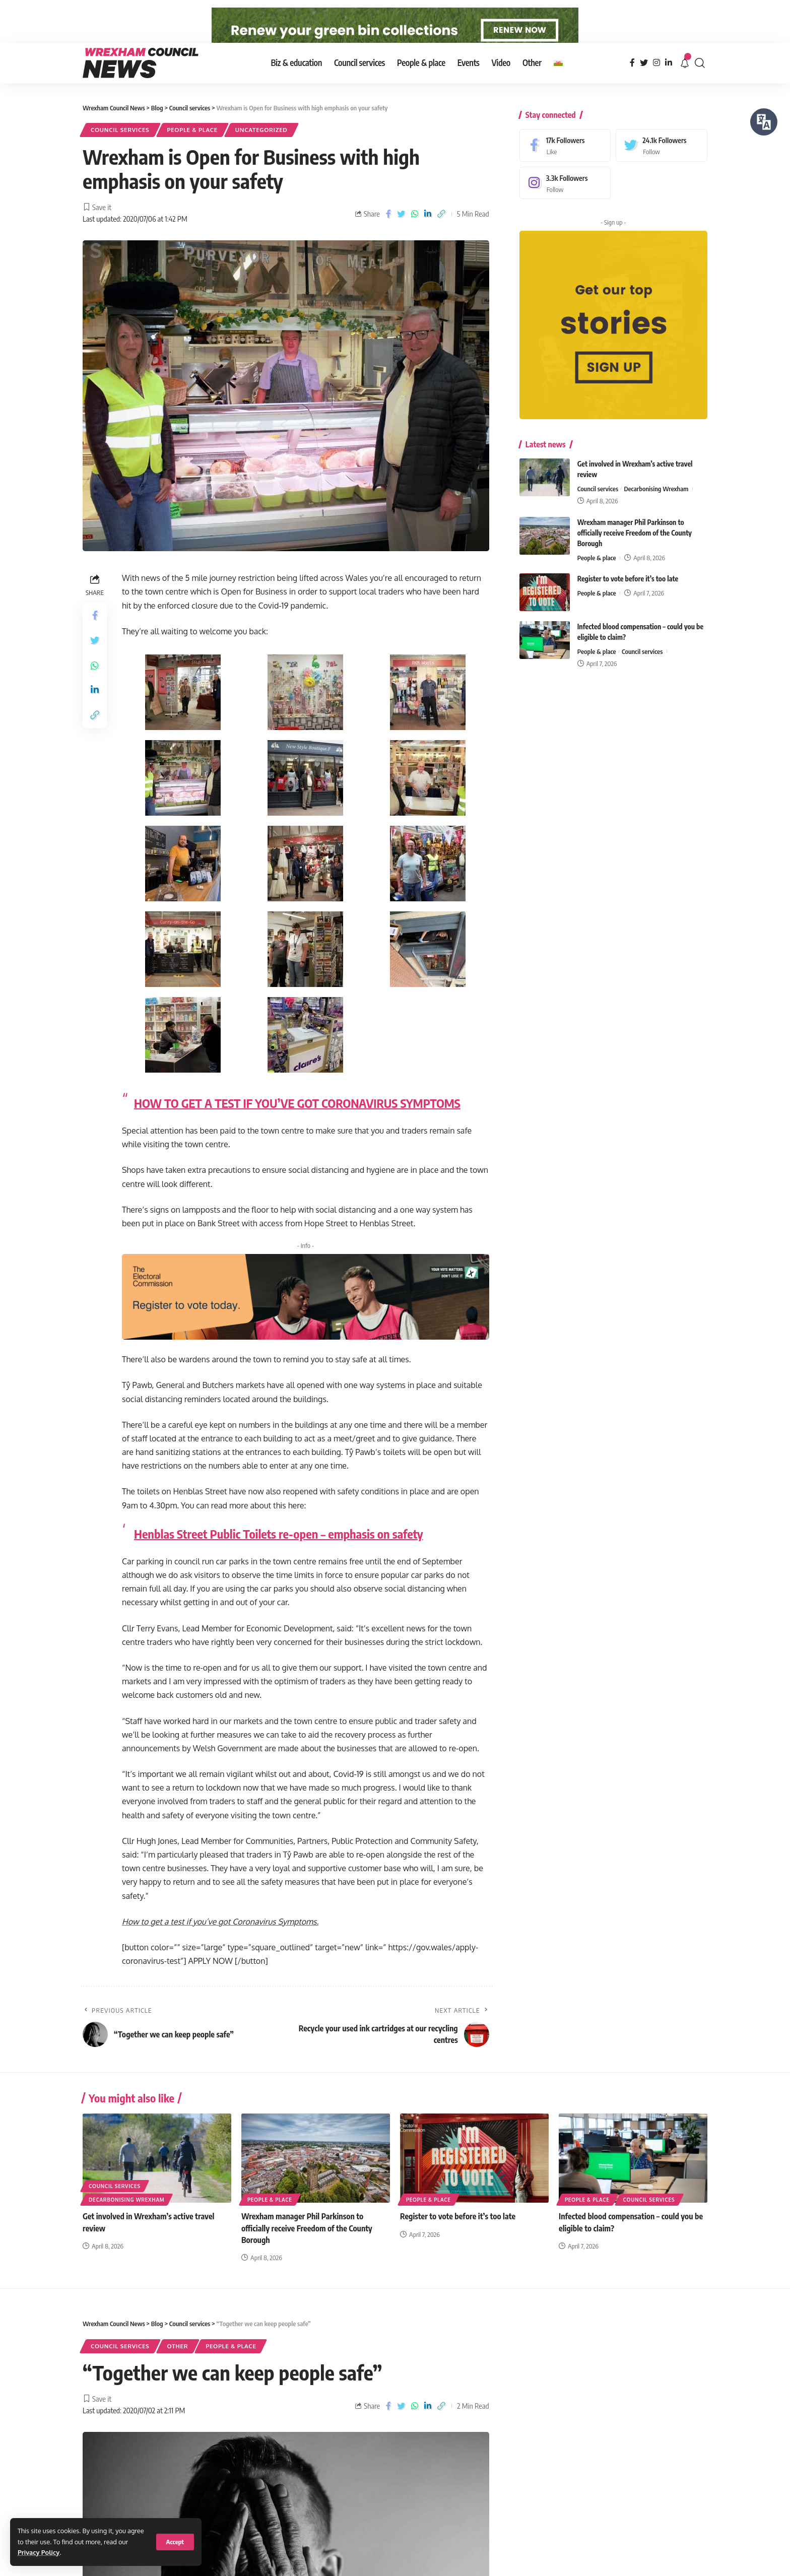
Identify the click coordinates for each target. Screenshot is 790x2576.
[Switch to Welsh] (558, 84)
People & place (192, 152)
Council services (120, 152)
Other (177, 2367)
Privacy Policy (38, 2552)
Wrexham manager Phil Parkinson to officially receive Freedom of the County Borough (634, 547)
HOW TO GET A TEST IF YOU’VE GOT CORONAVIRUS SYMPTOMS (297, 1125)
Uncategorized (261, 152)
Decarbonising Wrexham (656, 503)
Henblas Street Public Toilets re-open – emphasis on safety (278, 1555)
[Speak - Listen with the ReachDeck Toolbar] (763, 122)
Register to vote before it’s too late (627, 592)
